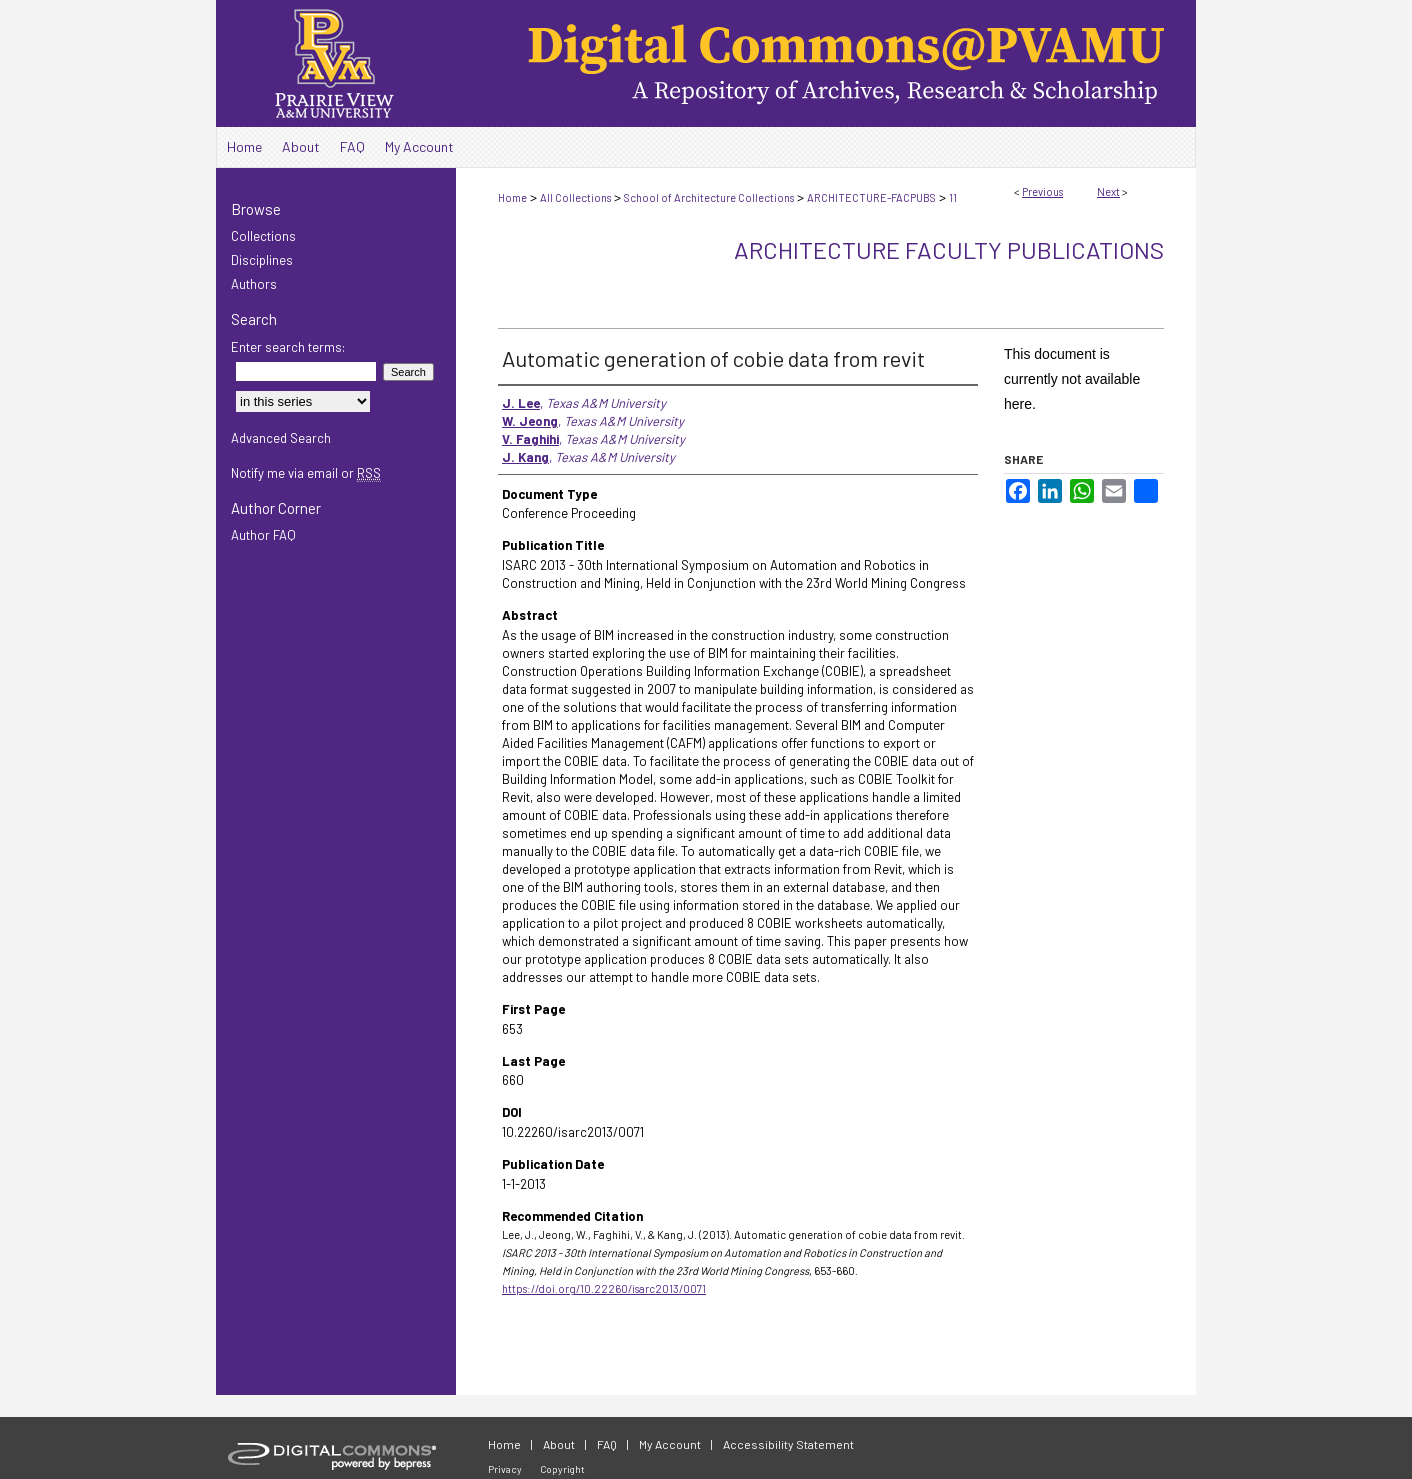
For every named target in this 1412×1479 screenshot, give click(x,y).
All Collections (575, 197)
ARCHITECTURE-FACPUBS (871, 197)
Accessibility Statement (788, 1444)
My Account (670, 1444)
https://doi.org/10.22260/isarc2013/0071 (604, 1288)
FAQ (607, 1444)
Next (1108, 191)
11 (953, 197)
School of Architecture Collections (709, 197)
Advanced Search (281, 438)
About (559, 1444)
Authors (254, 284)
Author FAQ (263, 535)
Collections (263, 236)
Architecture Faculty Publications (949, 249)
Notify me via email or (306, 473)
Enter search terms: (288, 347)
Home (512, 197)
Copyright (562, 1469)
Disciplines (262, 260)
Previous (1042, 191)
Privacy (505, 1469)
